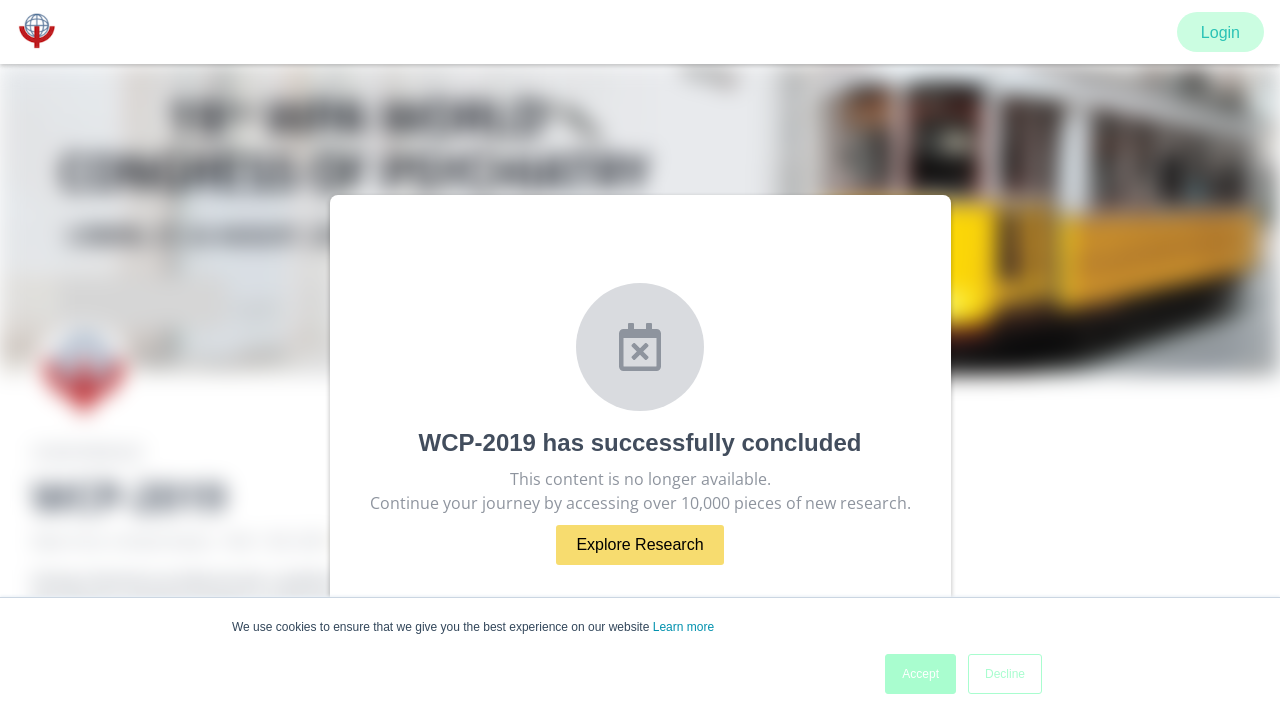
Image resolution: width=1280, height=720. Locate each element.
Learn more (683, 627)
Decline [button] (1005, 674)
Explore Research (639, 544)
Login (1220, 32)
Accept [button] (920, 674)
